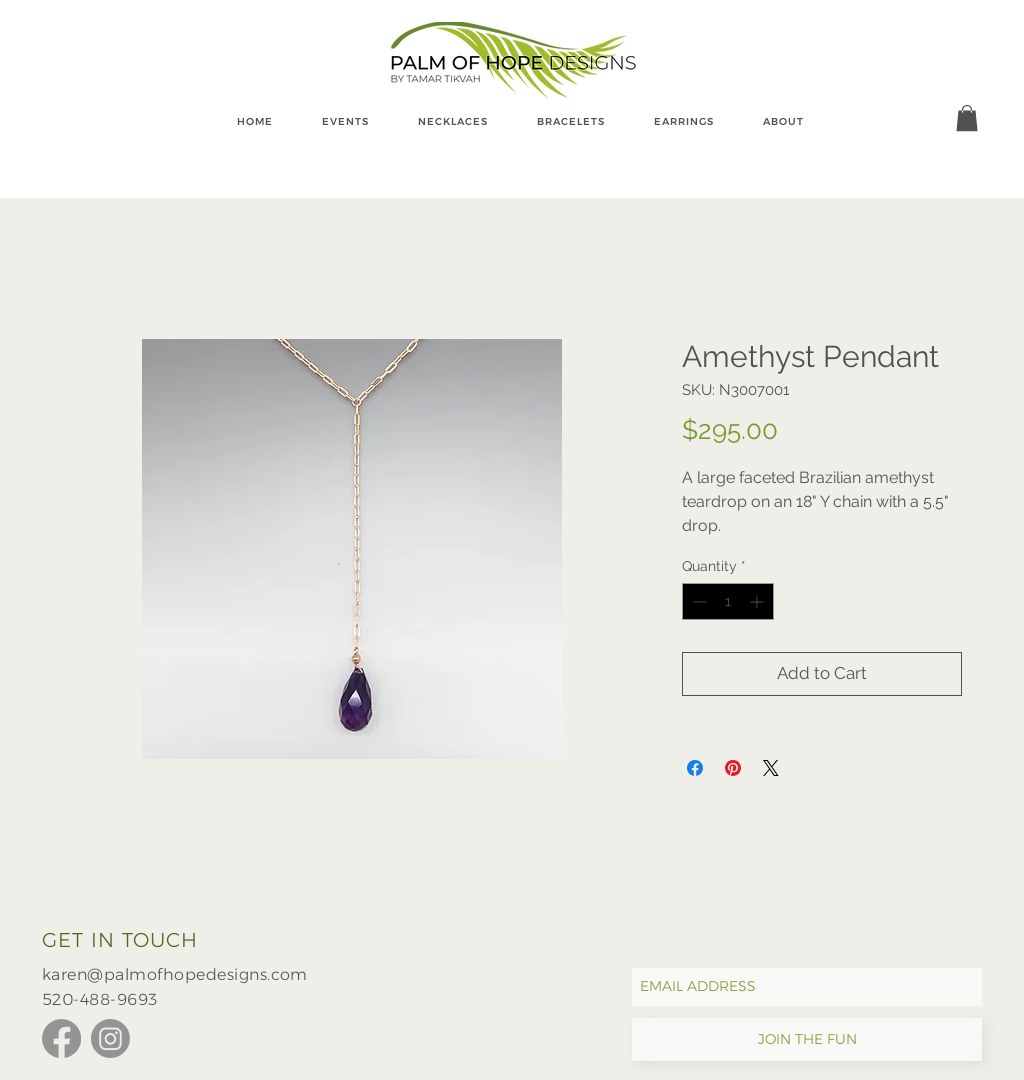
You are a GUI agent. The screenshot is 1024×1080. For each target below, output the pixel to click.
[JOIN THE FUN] (807, 1039)
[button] (967, 118)
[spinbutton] (728, 601)
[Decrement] (697, 601)
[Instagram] (110, 1038)
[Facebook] (61, 1038)
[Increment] (758, 601)
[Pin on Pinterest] (733, 768)
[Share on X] (771, 768)
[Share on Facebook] (695, 768)
